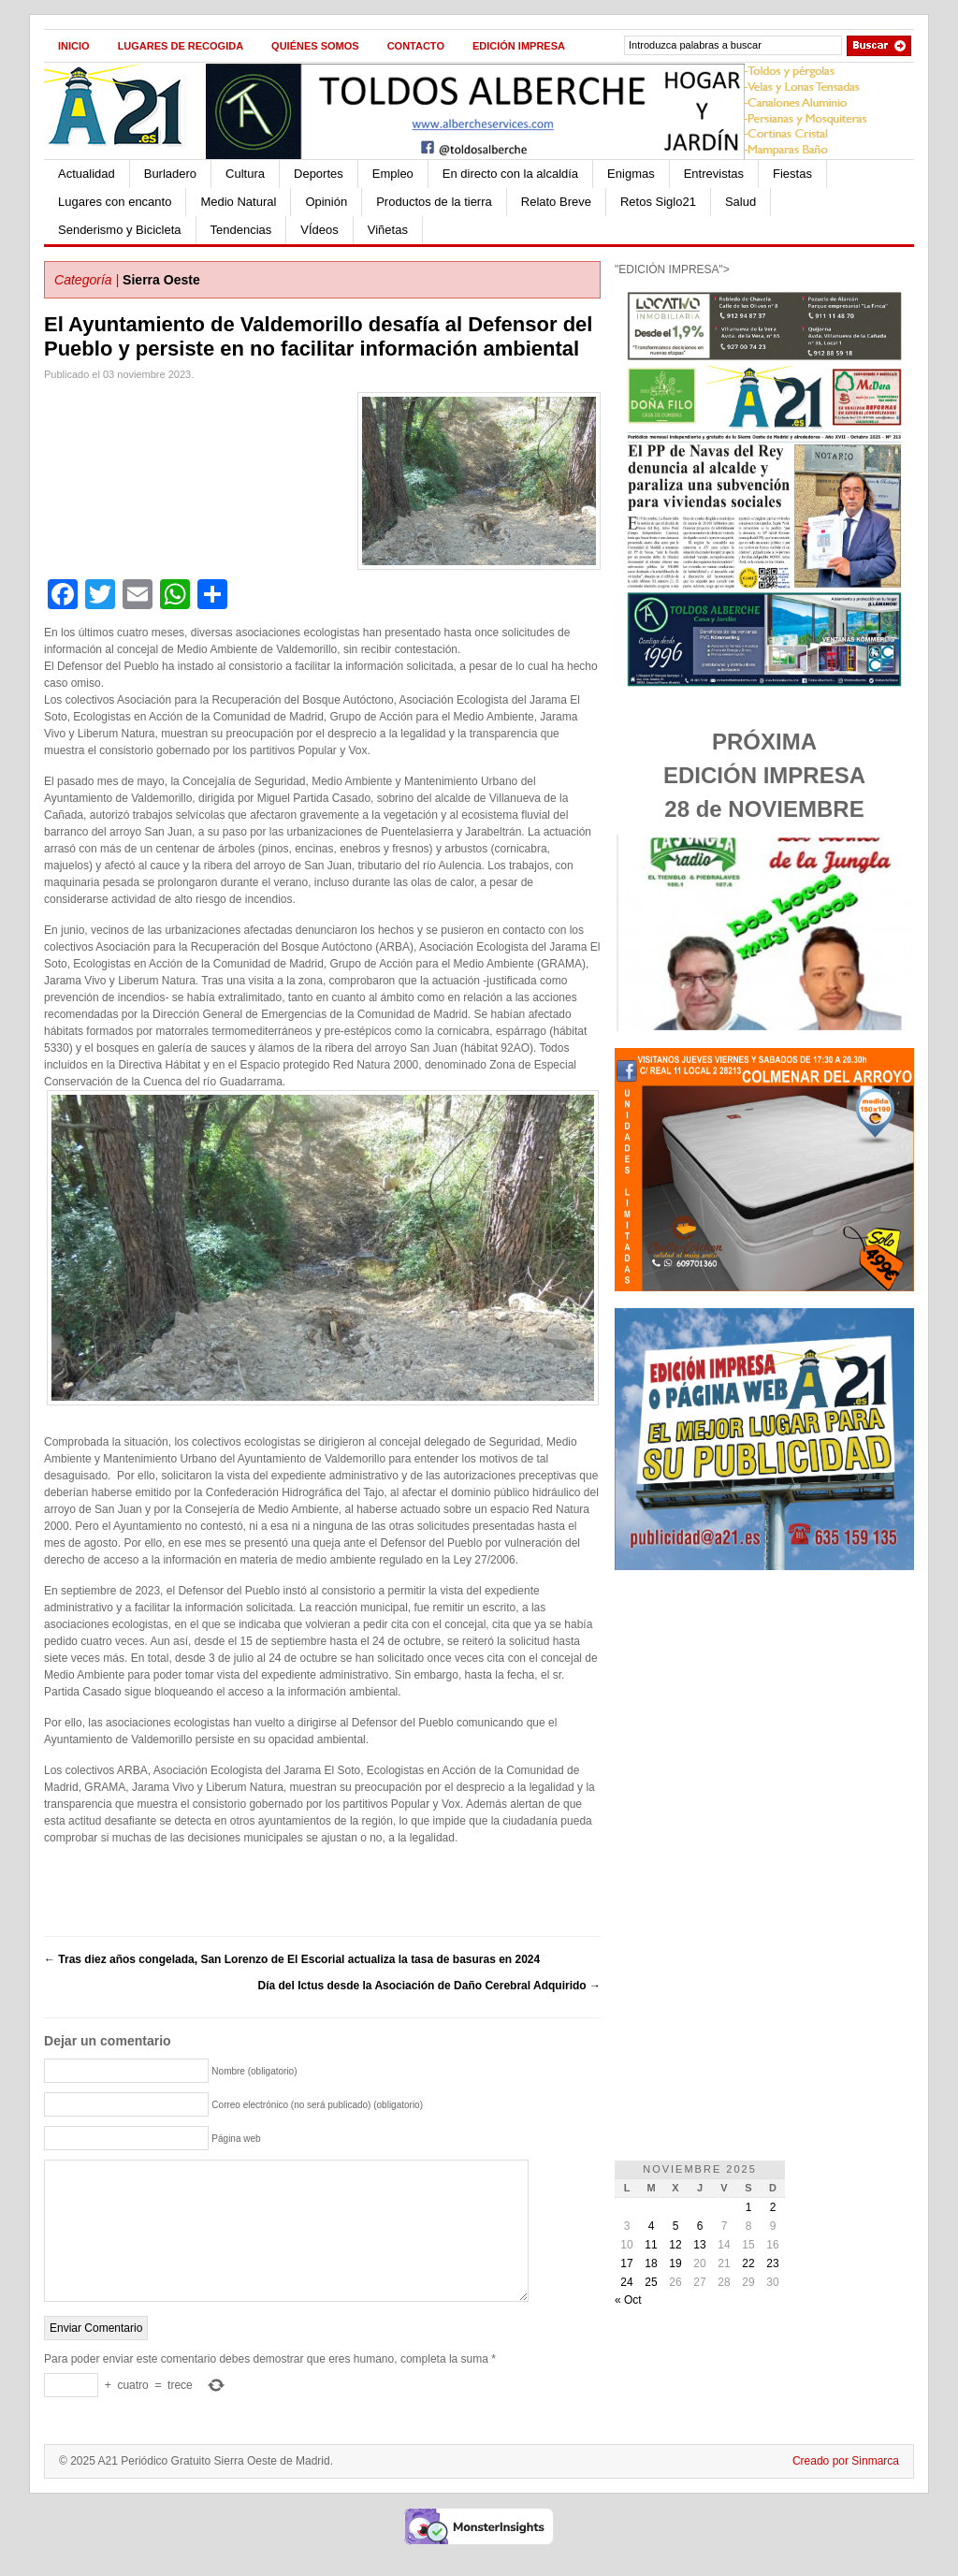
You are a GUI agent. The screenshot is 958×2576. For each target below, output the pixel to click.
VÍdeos (319, 230)
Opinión (326, 202)
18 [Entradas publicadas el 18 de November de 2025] (651, 2263)
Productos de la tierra (434, 202)
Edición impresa (518, 45)
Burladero (170, 174)
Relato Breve (556, 202)
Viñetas (388, 230)
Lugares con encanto (114, 202)
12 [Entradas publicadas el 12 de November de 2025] (675, 2244)
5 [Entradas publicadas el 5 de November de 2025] (676, 2226)
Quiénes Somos (315, 45)
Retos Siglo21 (658, 202)
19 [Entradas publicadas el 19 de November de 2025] (675, 2263)
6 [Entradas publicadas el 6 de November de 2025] (700, 2226)
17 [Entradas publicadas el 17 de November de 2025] (626, 2263)
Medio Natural (238, 202)
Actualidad (86, 174)
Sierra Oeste (161, 279)
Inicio (74, 45)
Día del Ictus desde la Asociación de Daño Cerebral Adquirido (429, 1985)
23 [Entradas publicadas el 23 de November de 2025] (772, 2263)
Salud (740, 202)
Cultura (245, 174)
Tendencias (241, 230)
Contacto (415, 45)
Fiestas (792, 174)
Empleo (393, 174)
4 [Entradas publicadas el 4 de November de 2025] (651, 2226)
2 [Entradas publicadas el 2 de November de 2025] (773, 2207)
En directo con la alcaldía (510, 174)
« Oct (628, 2300)
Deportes (318, 174)
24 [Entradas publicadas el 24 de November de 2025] (626, 2282)
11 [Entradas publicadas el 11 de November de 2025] (651, 2244)
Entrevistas (714, 174)
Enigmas (631, 174)
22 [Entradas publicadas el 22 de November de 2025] (748, 2263)
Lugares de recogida (180, 45)
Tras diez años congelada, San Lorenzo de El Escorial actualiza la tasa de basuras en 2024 (292, 1959)
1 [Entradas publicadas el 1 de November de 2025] (749, 2207)
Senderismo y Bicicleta (119, 230)
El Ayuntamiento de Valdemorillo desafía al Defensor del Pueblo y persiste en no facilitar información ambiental (318, 336)
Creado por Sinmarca (845, 2489)
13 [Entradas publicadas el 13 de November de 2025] (699, 2244)
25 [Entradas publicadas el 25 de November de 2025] (651, 2282)
